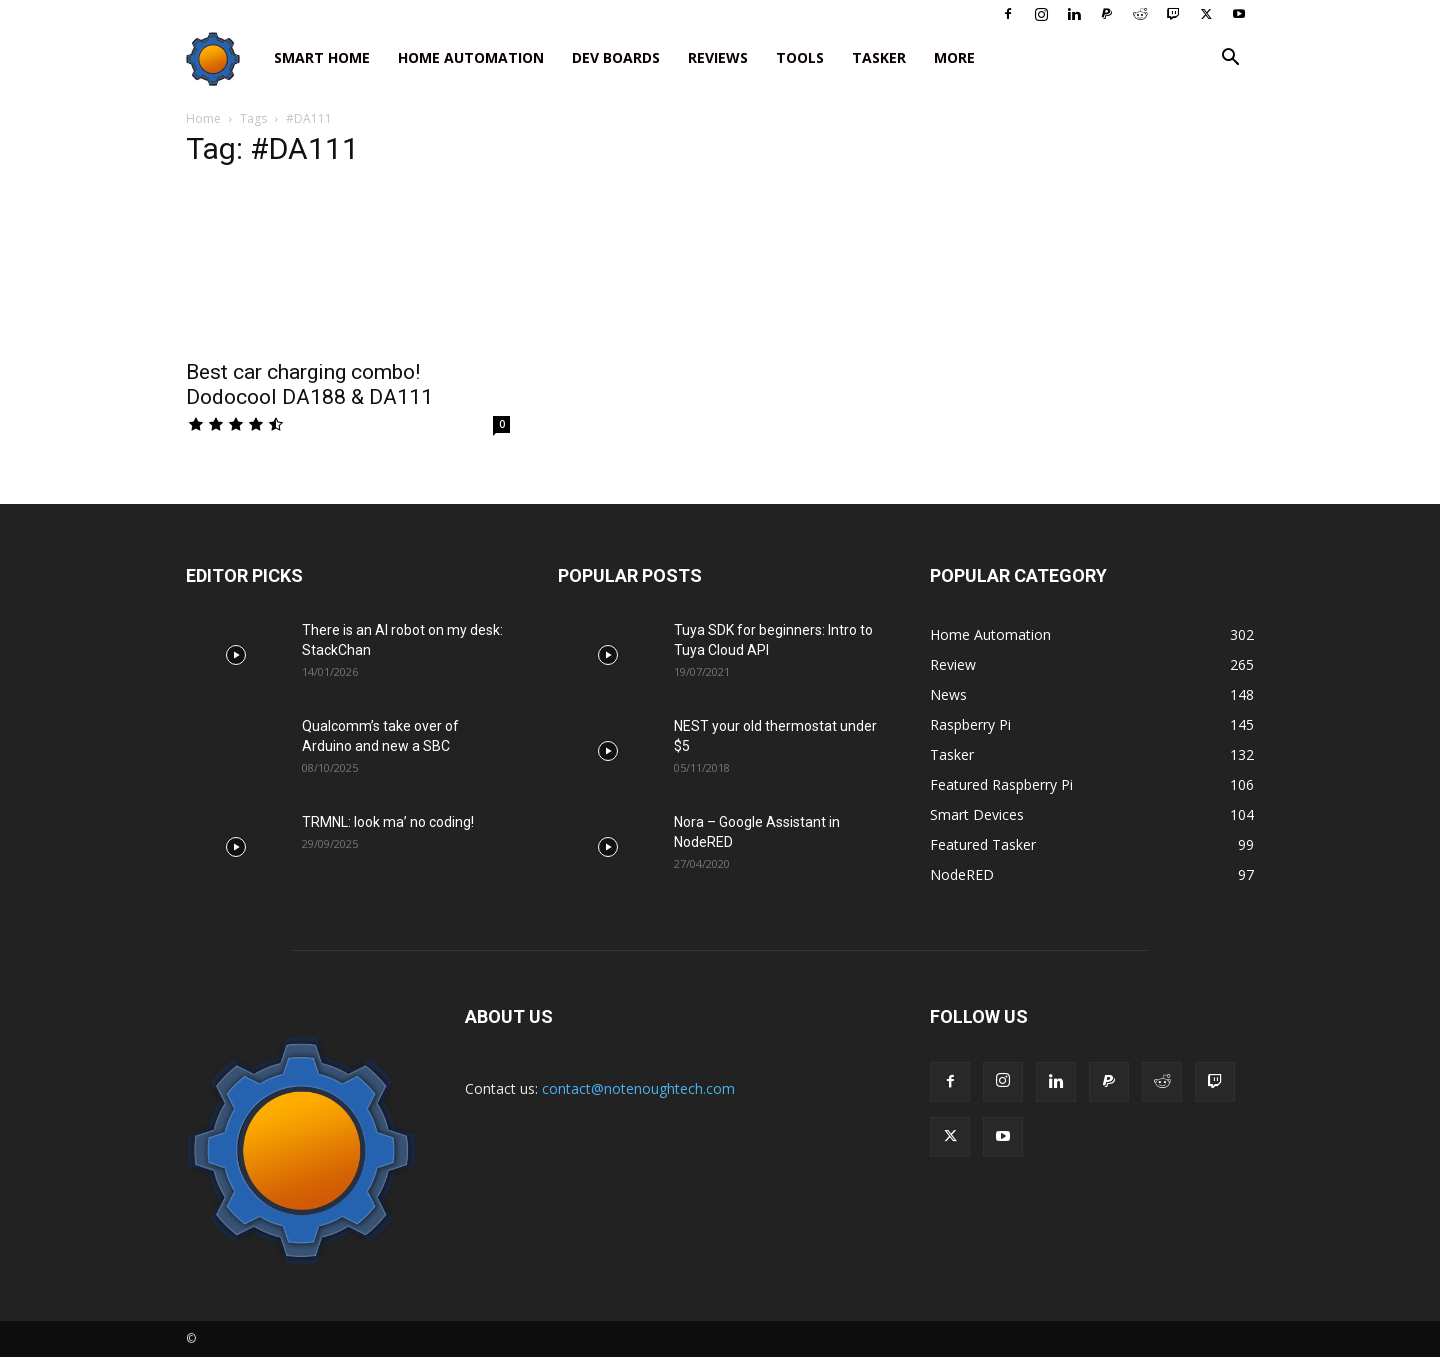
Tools (800, 57)
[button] (1230, 59)
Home (203, 118)
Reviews (718, 57)
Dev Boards (616, 57)
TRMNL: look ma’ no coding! (388, 822)
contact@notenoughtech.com (638, 1088)
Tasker (879, 57)
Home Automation (471, 57)
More (954, 57)
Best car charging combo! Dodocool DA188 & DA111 (309, 384)
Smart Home (322, 57)
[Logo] (223, 58)
